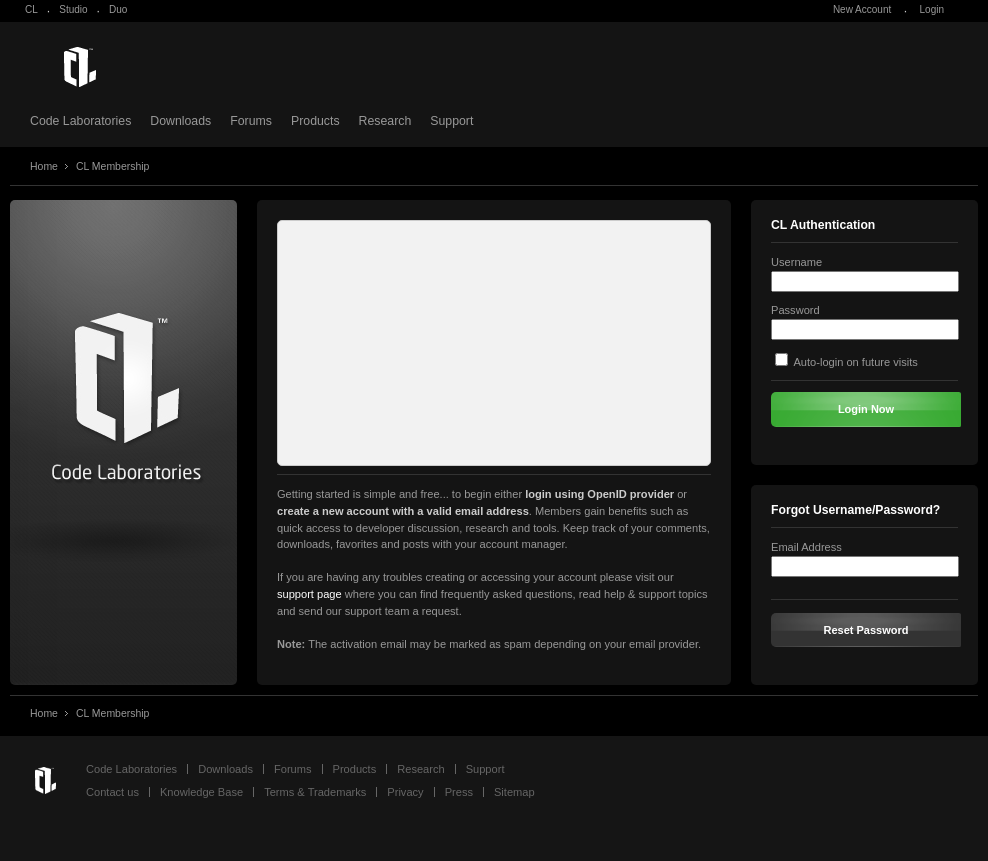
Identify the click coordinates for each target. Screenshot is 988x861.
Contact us (112, 792)
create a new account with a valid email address (403, 511)
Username (796, 262)
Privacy (405, 792)
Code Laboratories (80, 121)
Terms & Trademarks (315, 792)
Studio (73, 9)
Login (932, 9)
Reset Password (866, 630)
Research (385, 121)
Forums (251, 121)
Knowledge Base (201, 792)
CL (31, 9)
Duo (118, 9)
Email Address (806, 547)
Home (44, 166)
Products (315, 121)
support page (309, 594)
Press (459, 792)
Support (451, 121)
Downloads (180, 121)
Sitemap (514, 792)
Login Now (866, 409)
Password (795, 310)
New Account (862, 9)
